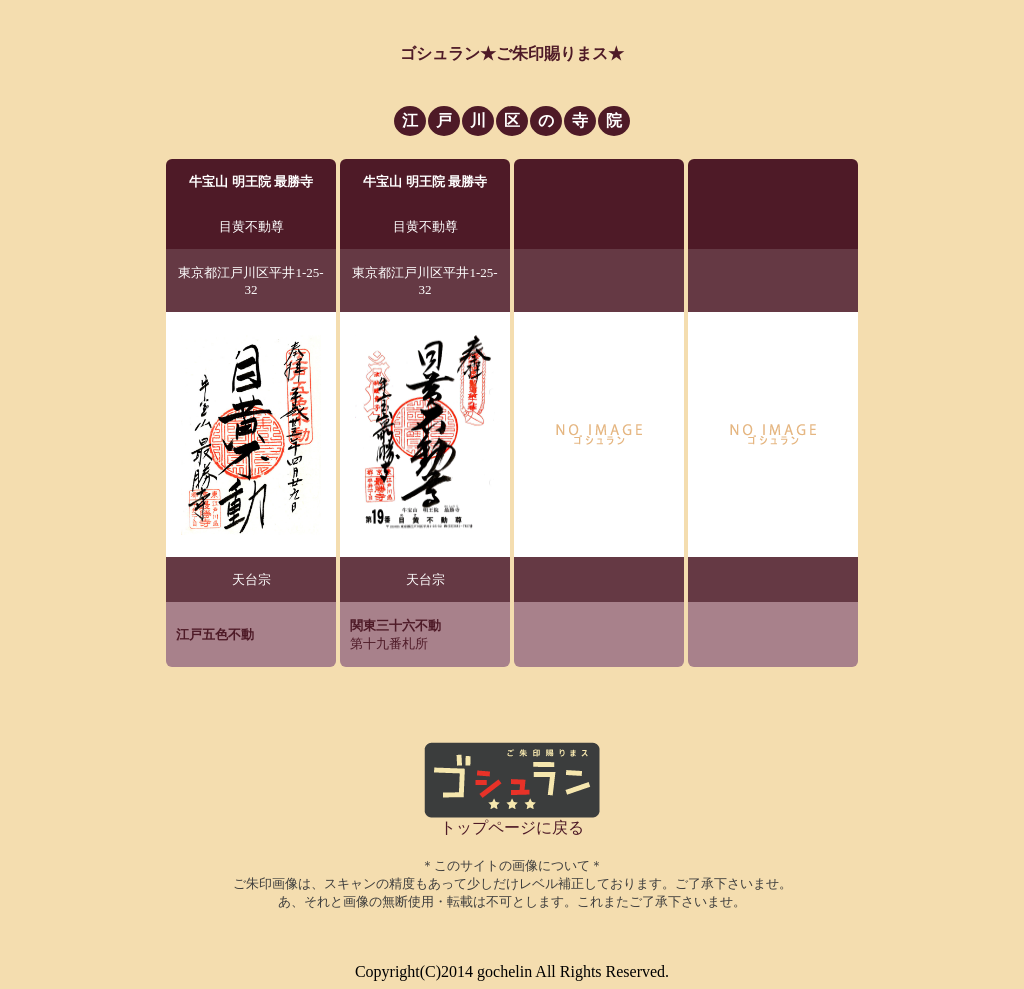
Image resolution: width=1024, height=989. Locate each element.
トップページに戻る (512, 827)
